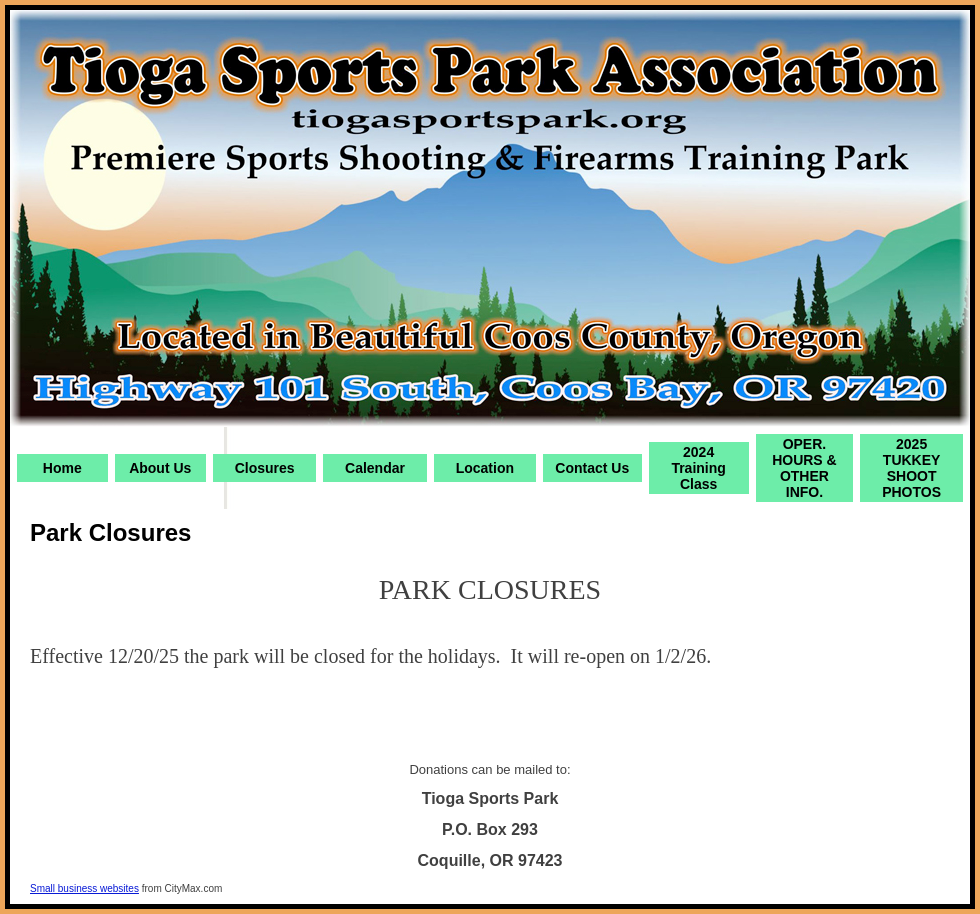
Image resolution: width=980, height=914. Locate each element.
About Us (160, 468)
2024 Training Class (698, 468)
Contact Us (592, 468)
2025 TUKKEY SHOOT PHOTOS (911, 468)
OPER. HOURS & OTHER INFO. (804, 468)
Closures (265, 468)
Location (485, 468)
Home (62, 468)
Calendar (375, 468)
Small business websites (84, 888)
